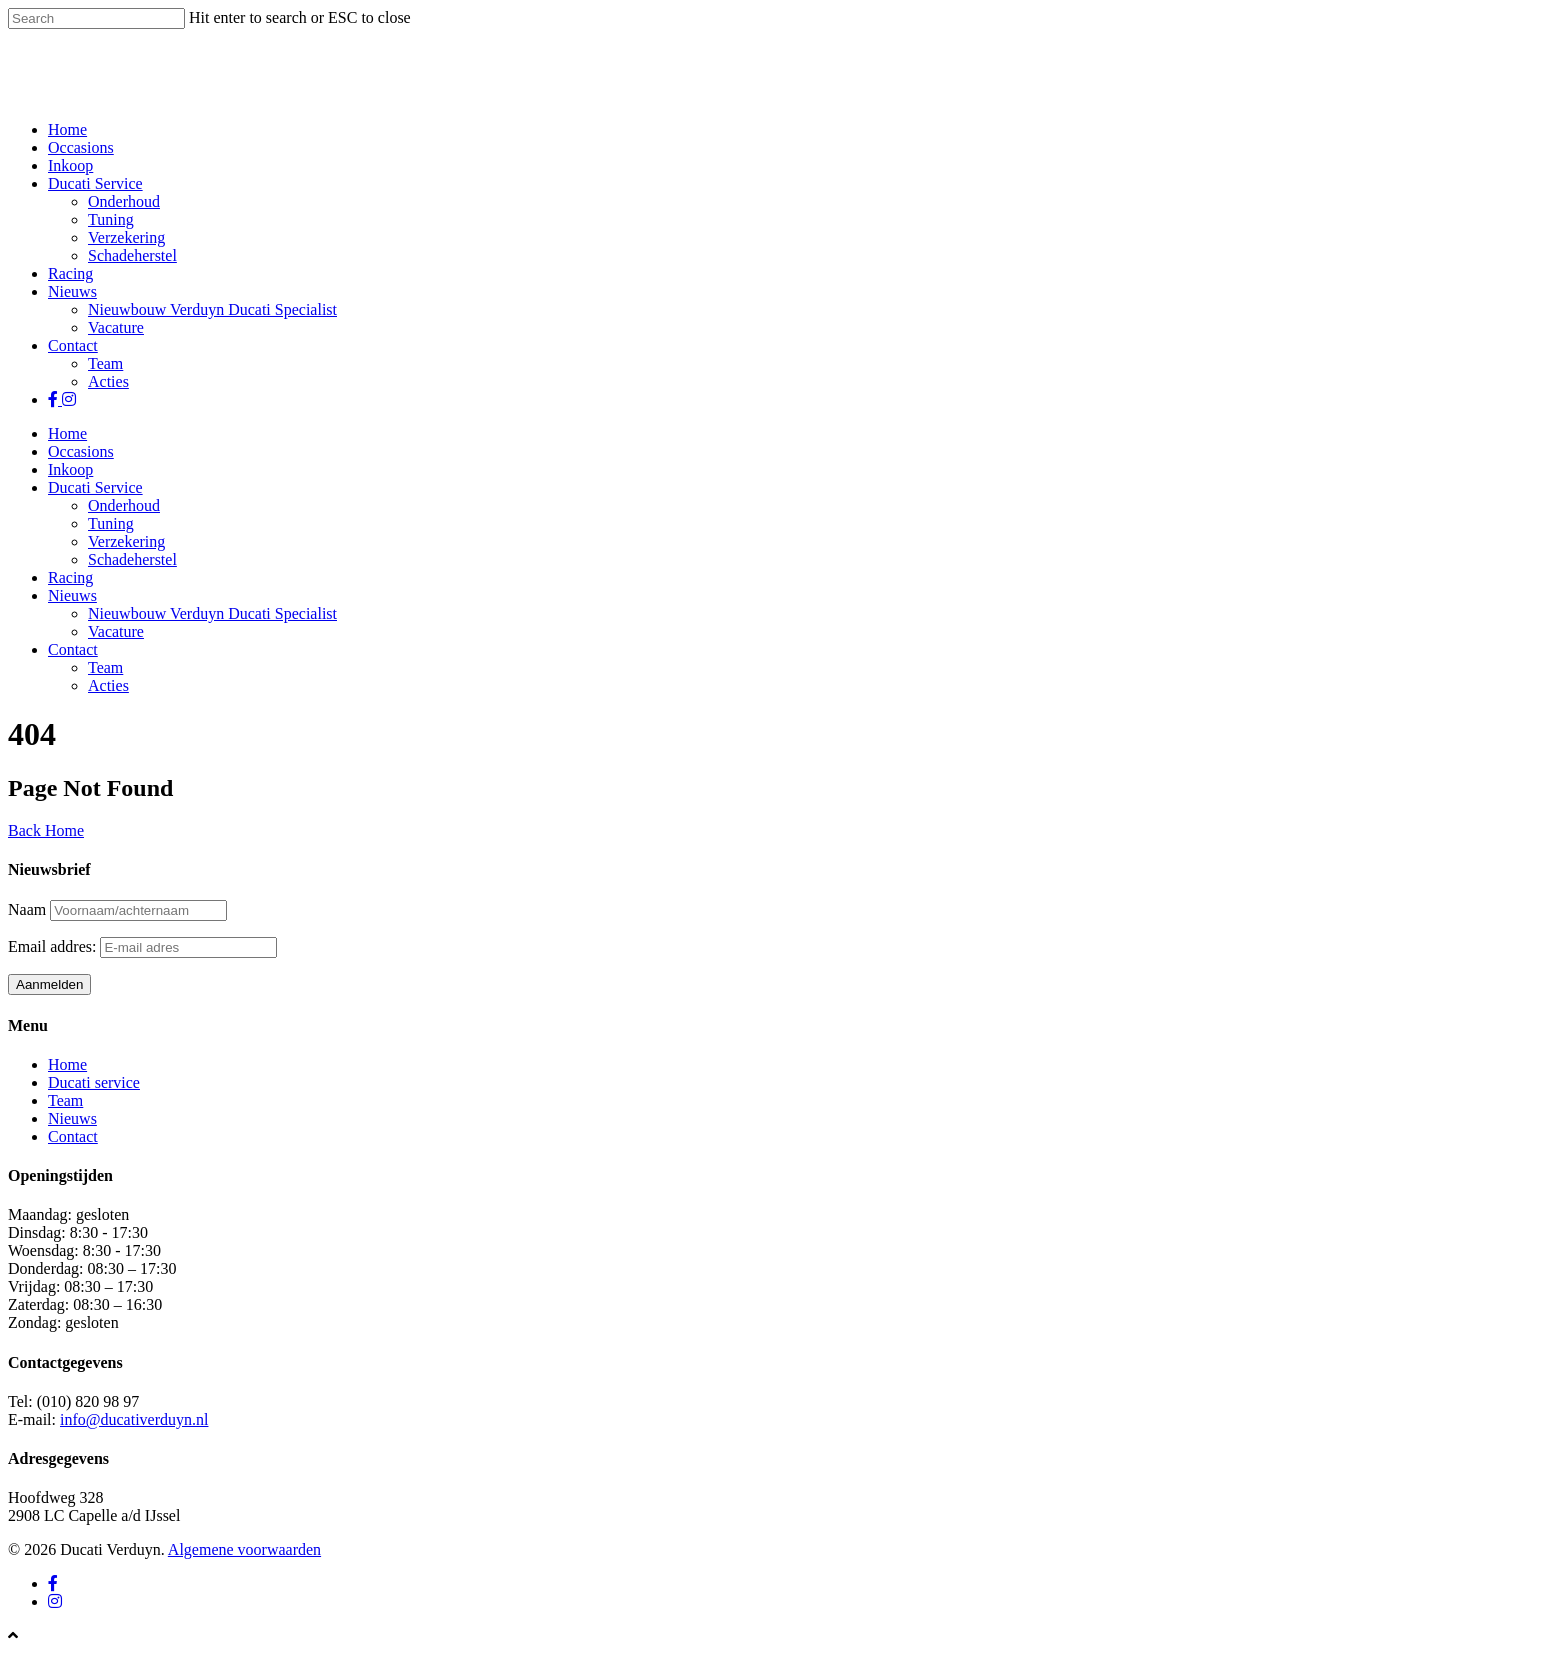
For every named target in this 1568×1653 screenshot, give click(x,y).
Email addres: (54, 946)
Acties (108, 381)
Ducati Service (95, 183)
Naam (27, 909)
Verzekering (126, 237)
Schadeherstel (132, 255)
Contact (73, 345)
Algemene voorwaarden (244, 1549)
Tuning (111, 219)
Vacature (116, 327)
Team (105, 363)
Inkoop (70, 165)
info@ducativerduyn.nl (134, 1419)
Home (67, 129)
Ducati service (94, 1082)
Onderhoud (124, 201)
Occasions (81, 147)
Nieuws (72, 291)
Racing (70, 273)
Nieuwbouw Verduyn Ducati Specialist (212, 309)
